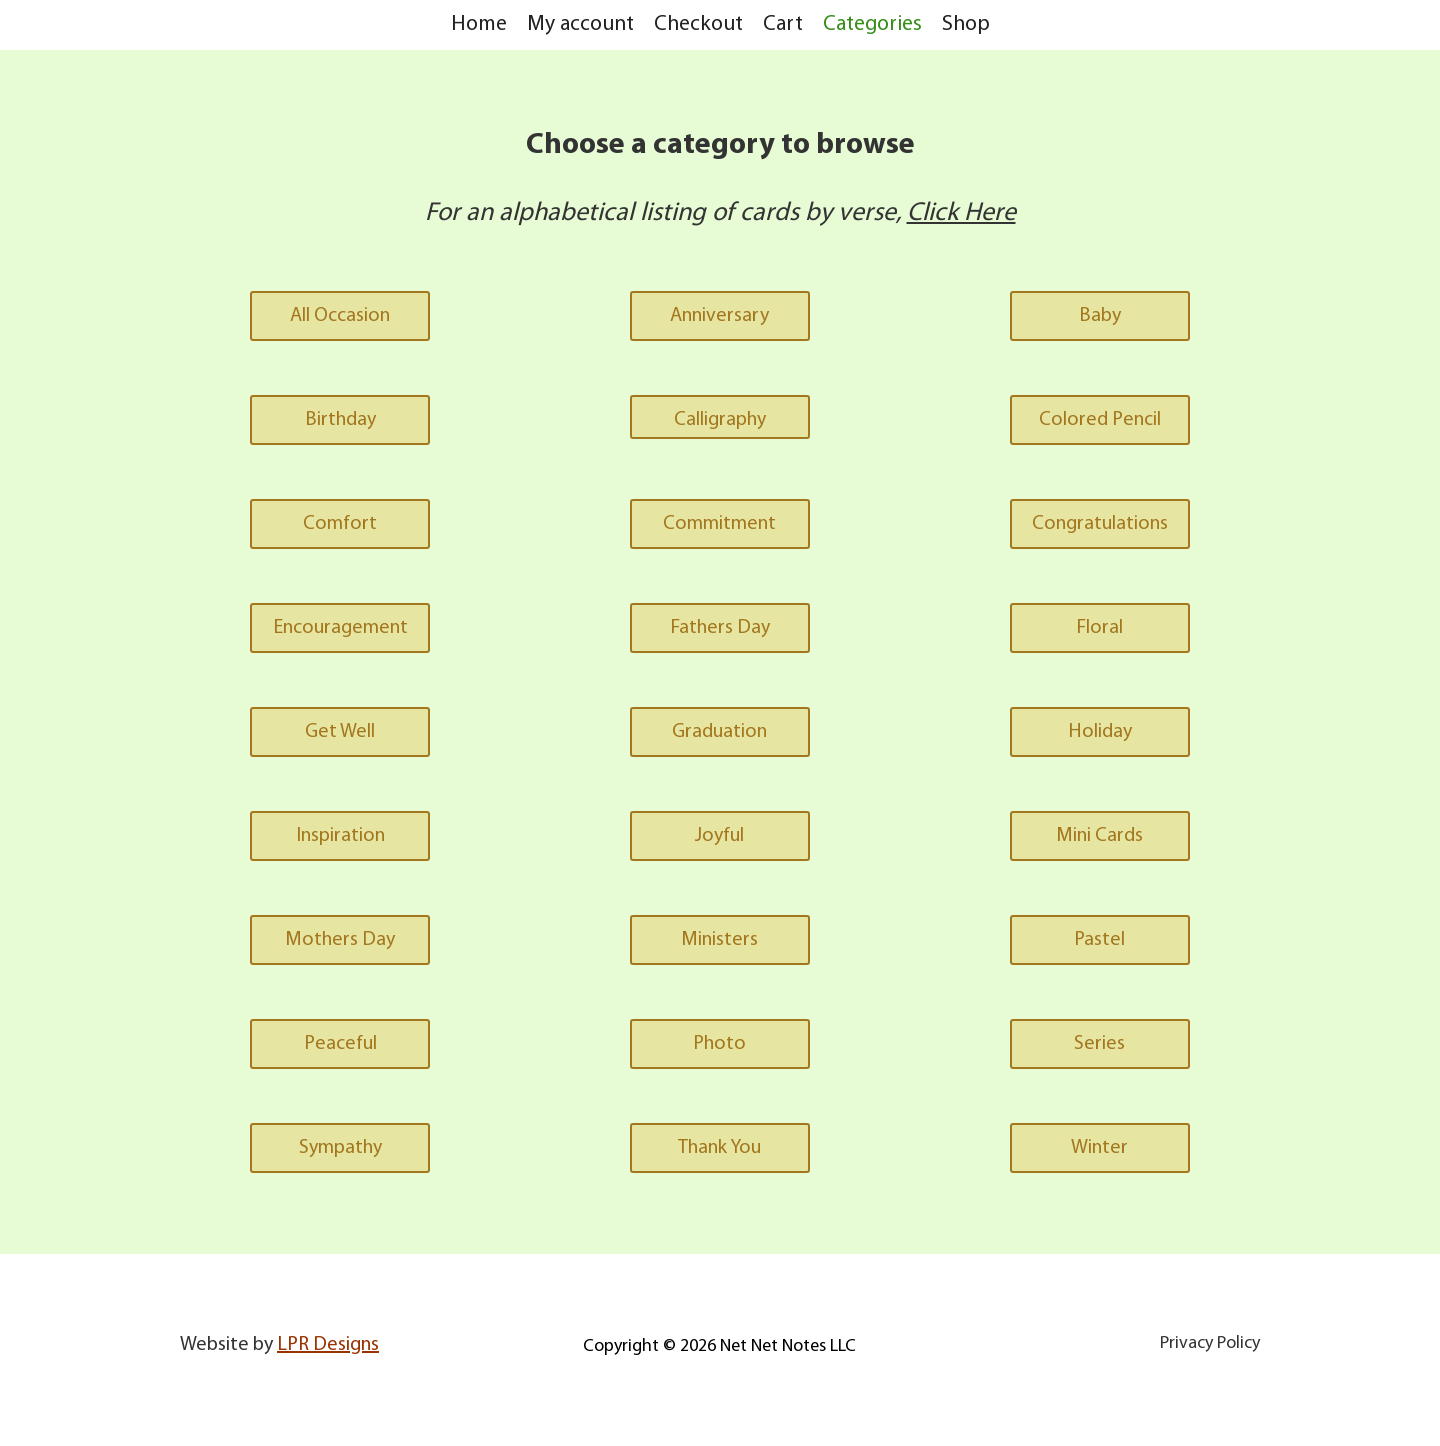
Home (479, 24)
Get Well (340, 732)
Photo (719, 1044)
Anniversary (719, 316)
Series (1099, 1044)
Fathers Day (720, 628)
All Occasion (340, 316)
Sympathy (340, 1148)
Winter (1099, 1148)
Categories (872, 24)
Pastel (1099, 940)
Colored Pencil (1100, 420)
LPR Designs (328, 1345)
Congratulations (1100, 524)
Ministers (719, 940)
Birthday (340, 420)
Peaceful (340, 1044)
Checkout (698, 24)
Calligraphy (720, 420)
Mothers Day (340, 940)
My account (580, 24)
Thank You (719, 1148)
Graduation (719, 732)
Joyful (719, 836)
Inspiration (340, 836)
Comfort (340, 524)
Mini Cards (1099, 836)
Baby (1100, 316)
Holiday (1100, 732)
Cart (783, 24)
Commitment (719, 524)
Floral (1099, 628)
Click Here (961, 213)
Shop (966, 24)
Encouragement (340, 628)
